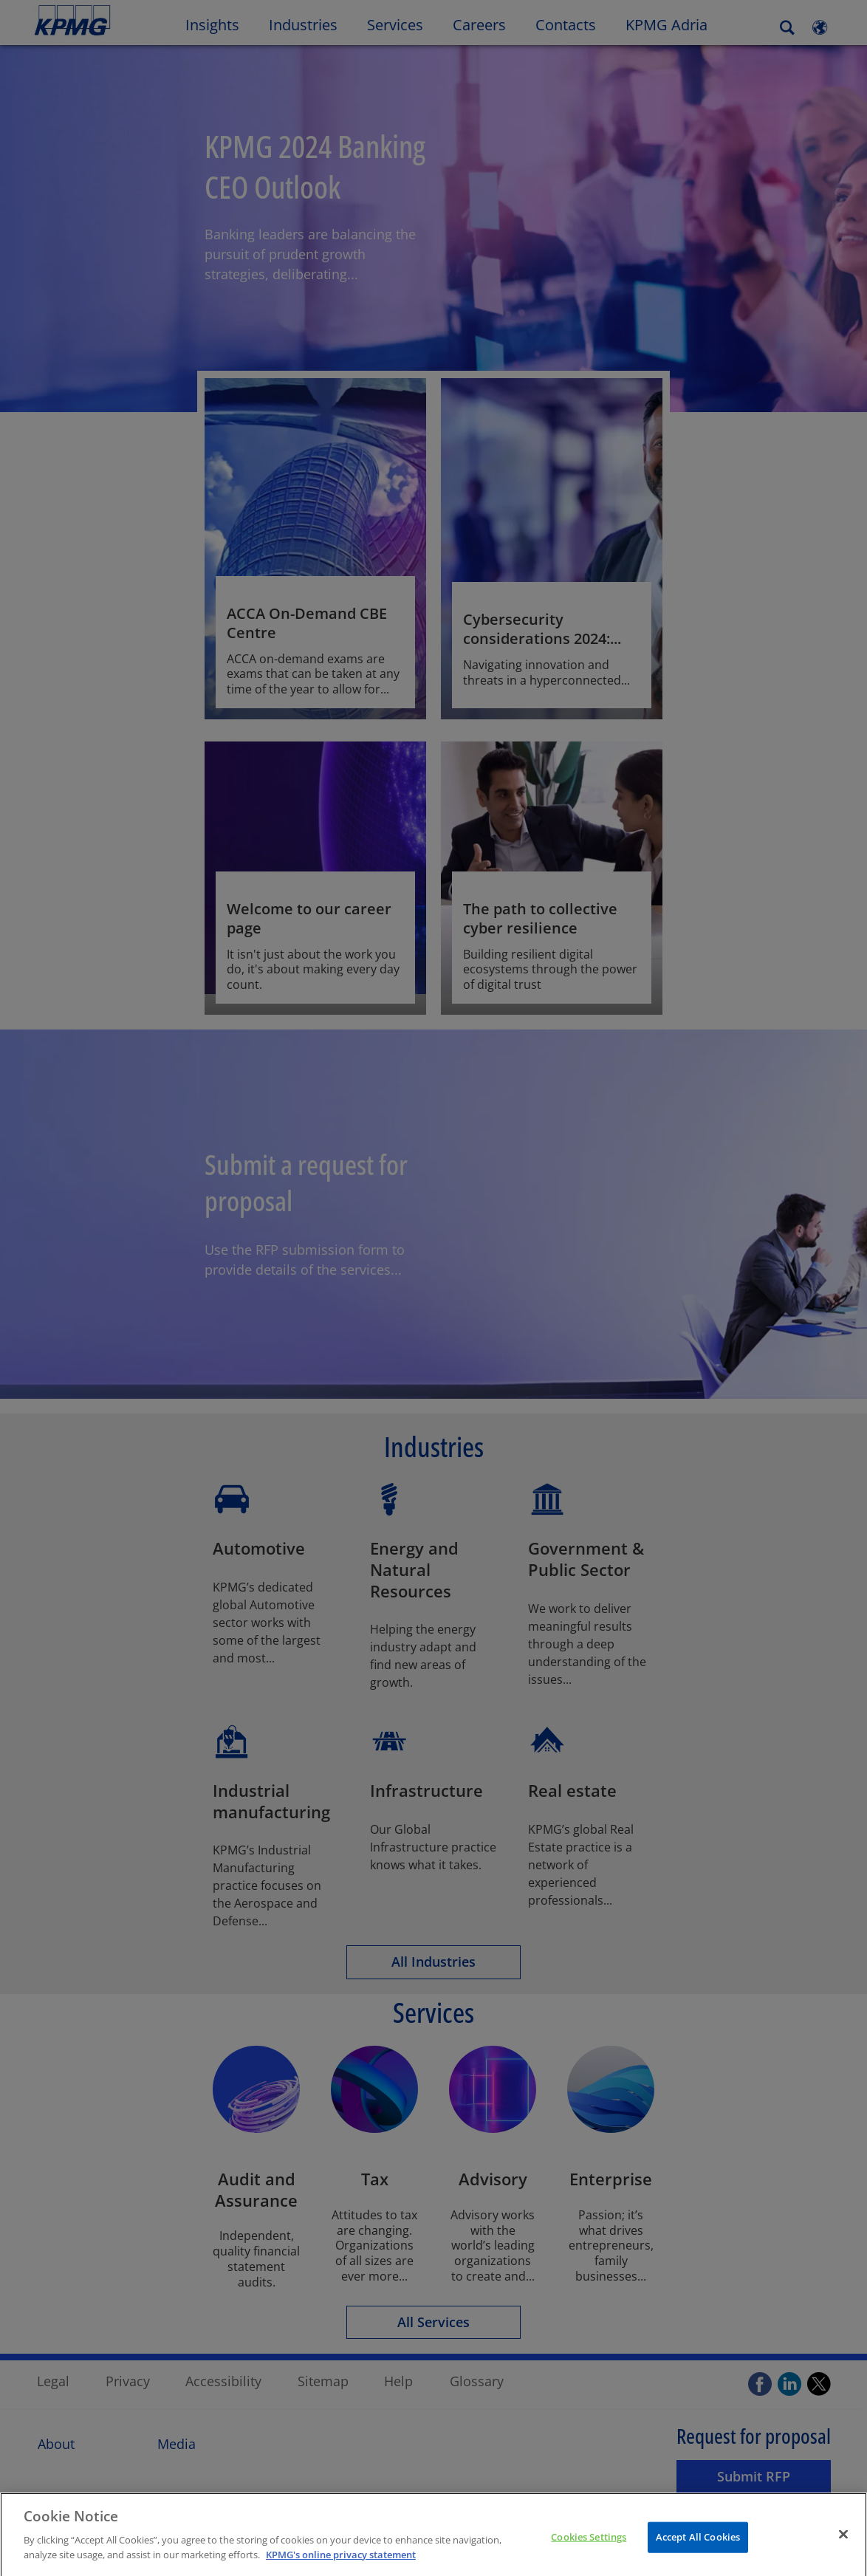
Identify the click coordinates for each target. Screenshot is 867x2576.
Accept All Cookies (698, 2548)
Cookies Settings (588, 2548)
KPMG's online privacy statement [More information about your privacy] (341, 2567)
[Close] (843, 2546)
